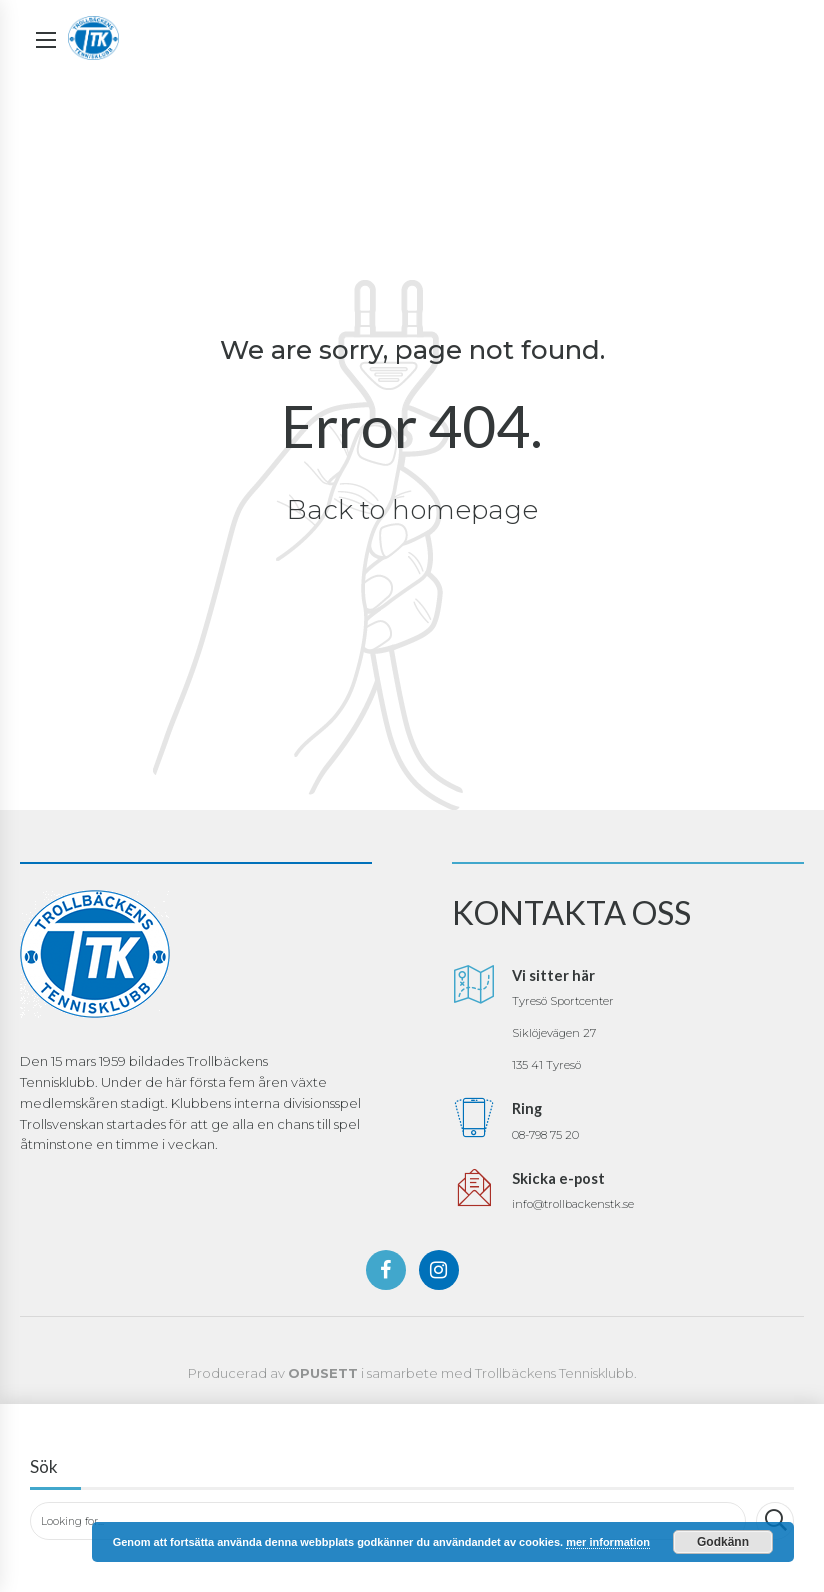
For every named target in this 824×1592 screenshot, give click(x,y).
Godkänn (723, 1542)
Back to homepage (412, 510)
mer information (608, 1542)
